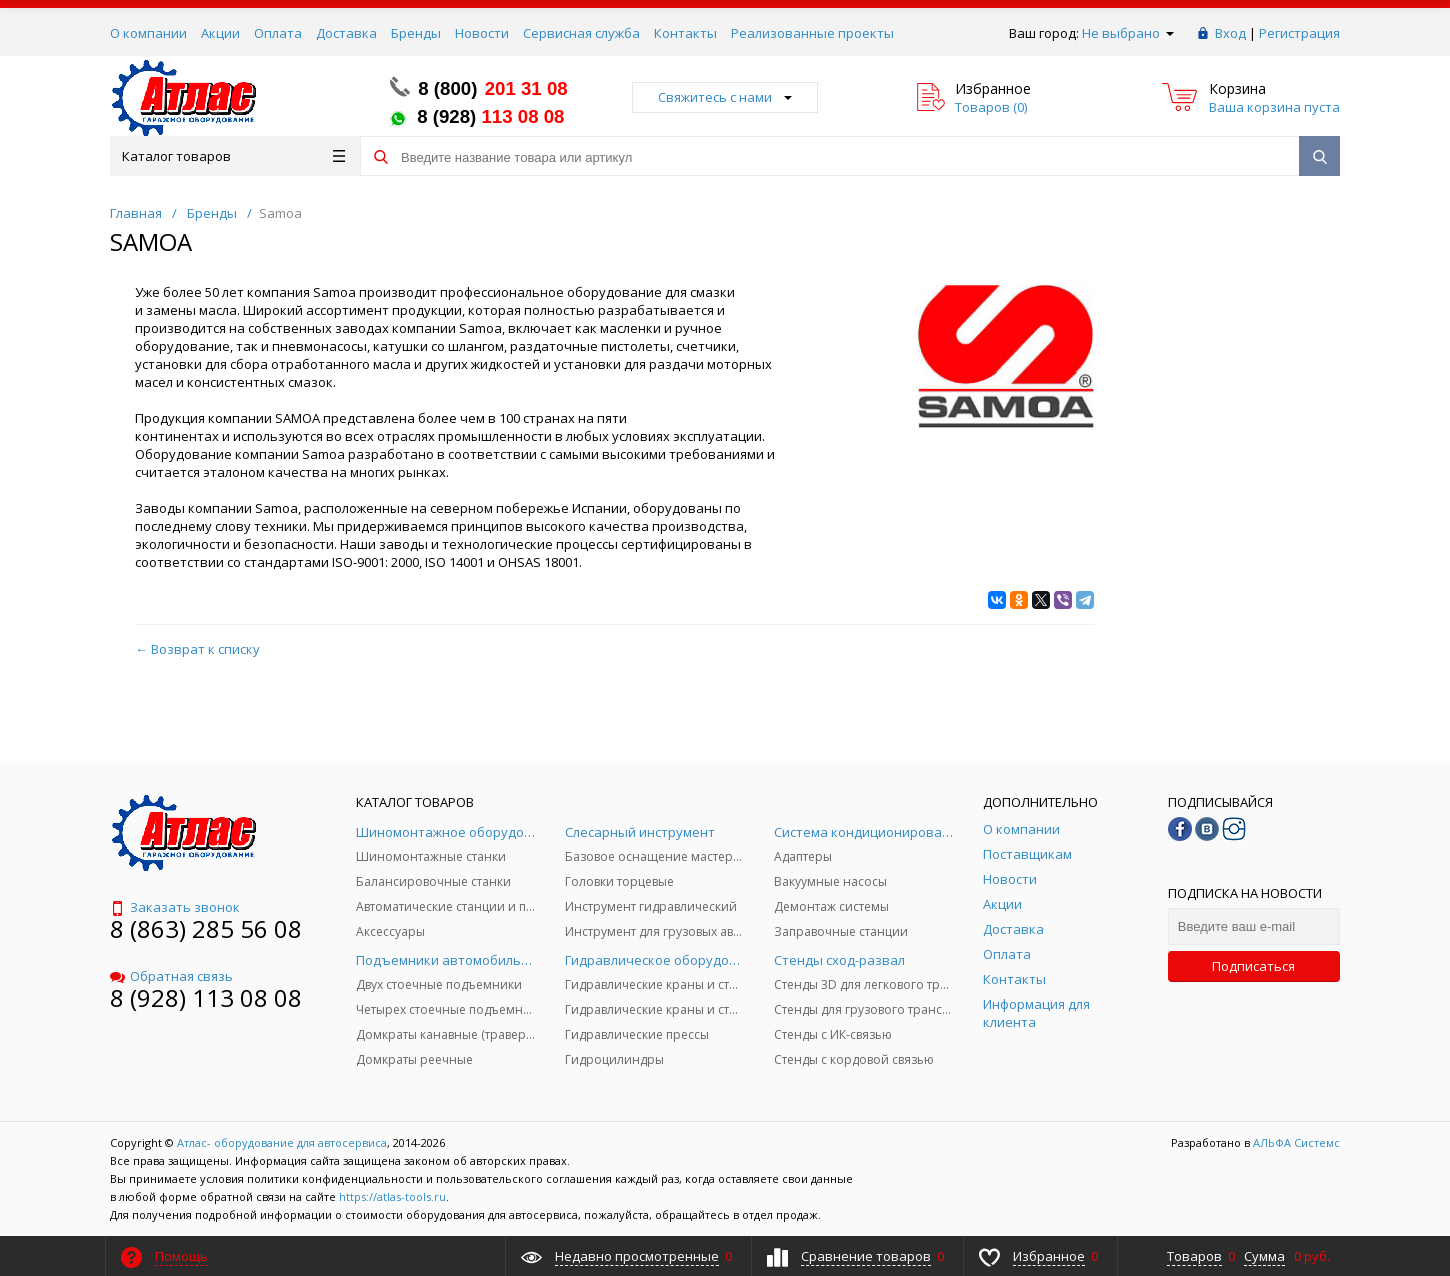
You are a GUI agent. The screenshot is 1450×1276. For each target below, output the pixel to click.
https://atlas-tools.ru (392, 1196)
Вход (1230, 33)
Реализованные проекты (812, 33)
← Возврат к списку (197, 649)
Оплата (278, 33)
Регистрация (1299, 33)
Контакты (685, 33)
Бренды (416, 33)
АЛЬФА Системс (1295, 1142)
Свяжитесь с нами (725, 97)
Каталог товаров (233, 156)
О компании (148, 33)
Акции (220, 33)
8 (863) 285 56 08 (206, 928)
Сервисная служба (581, 33)
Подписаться (1253, 966)
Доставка (346, 33)
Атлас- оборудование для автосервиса (282, 1142)
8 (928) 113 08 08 (206, 997)
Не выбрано (1128, 33)
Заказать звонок (175, 907)
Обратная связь (171, 976)
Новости (482, 33)
